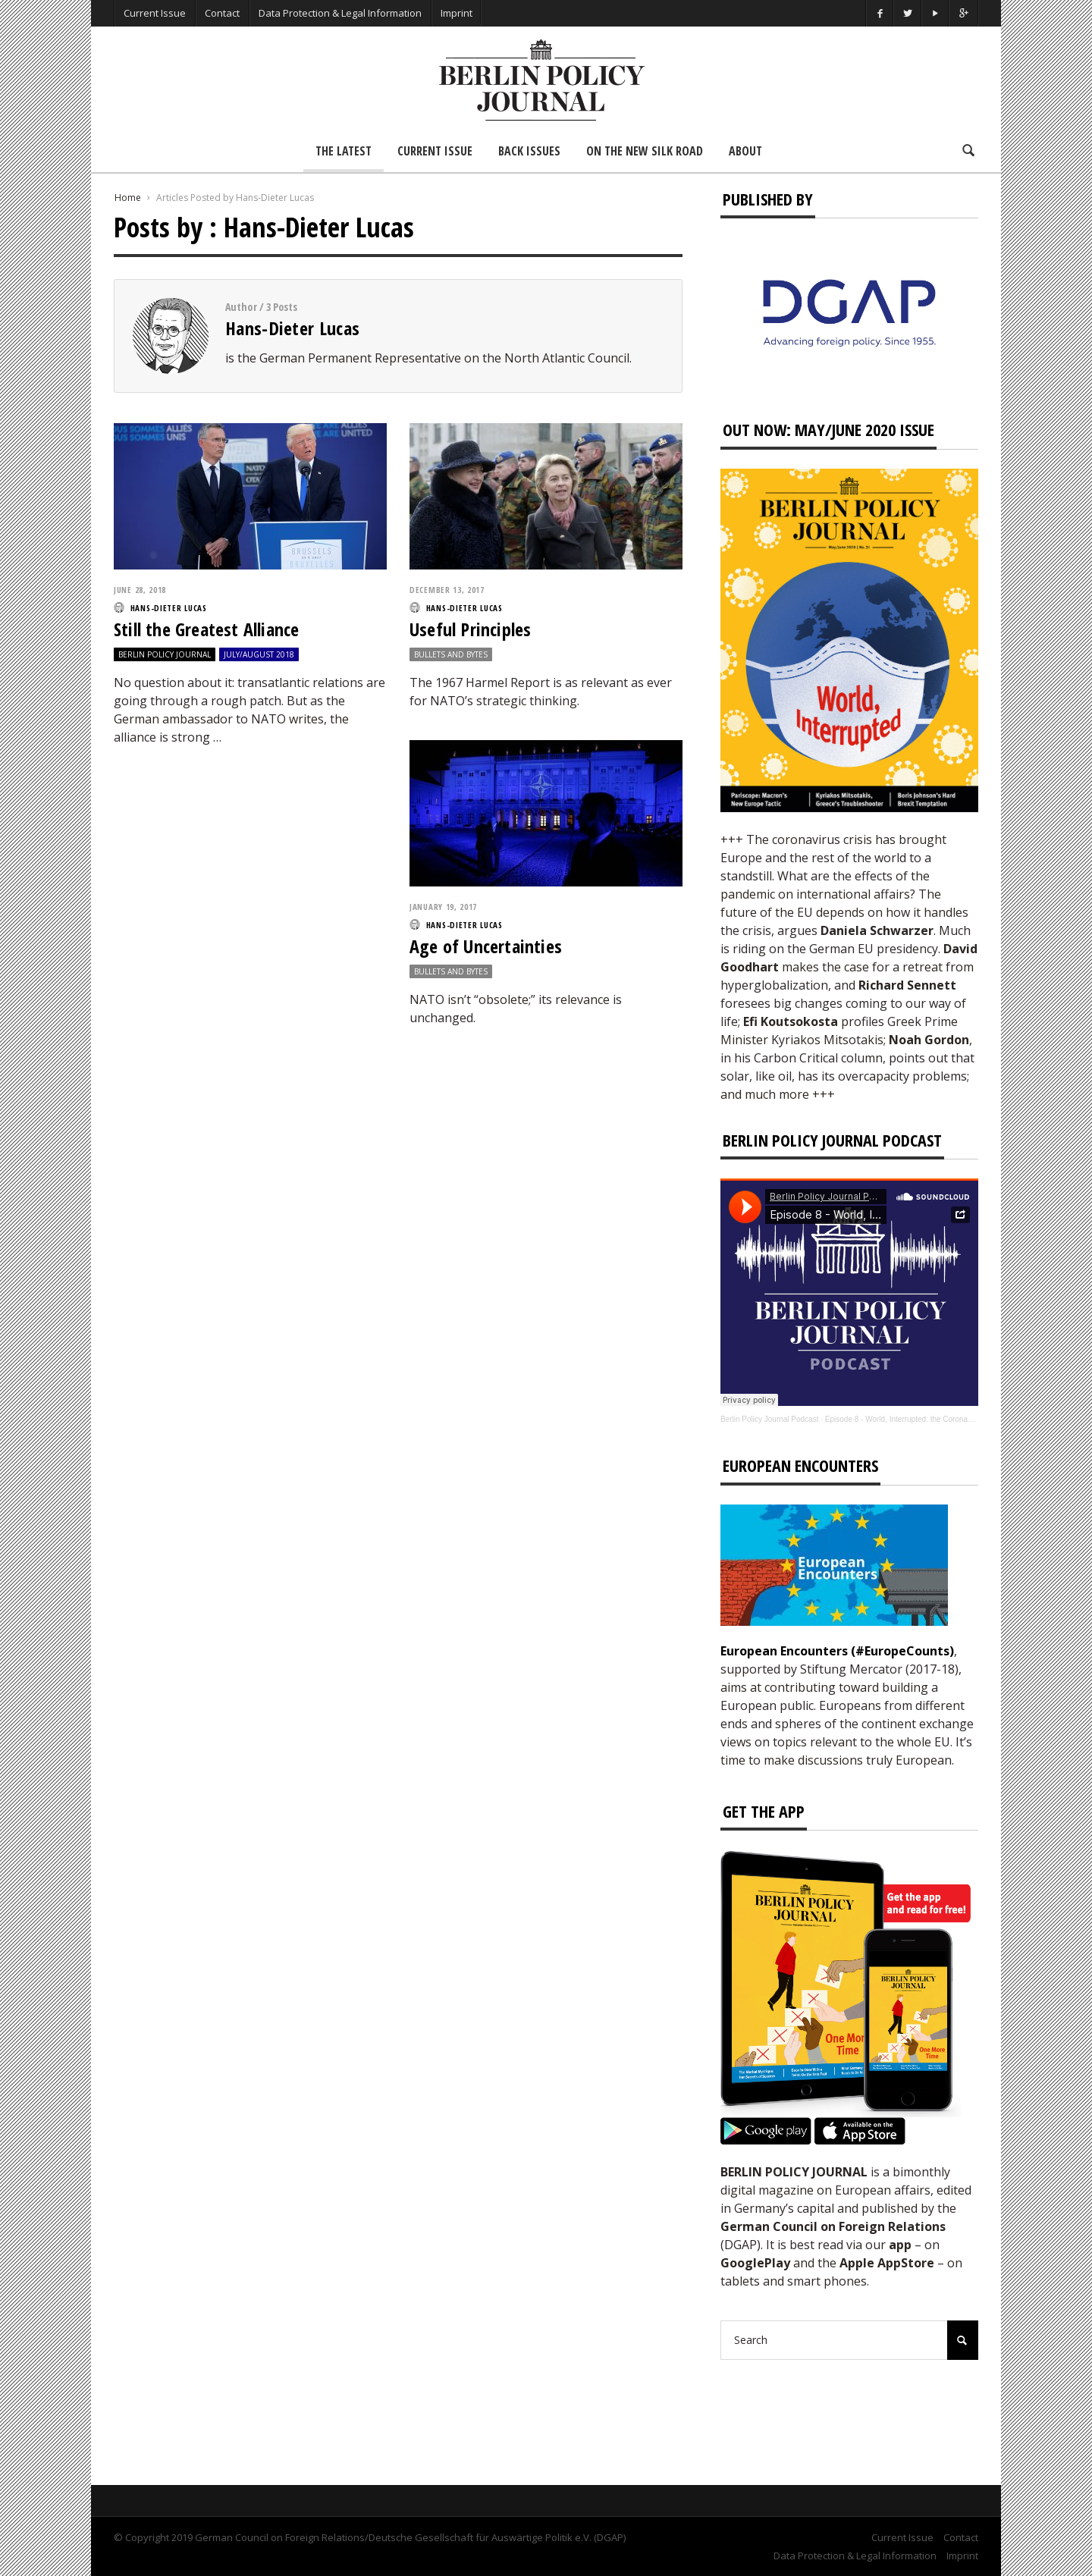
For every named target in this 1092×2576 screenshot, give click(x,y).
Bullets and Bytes (451, 654)
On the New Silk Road (644, 151)
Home (128, 197)
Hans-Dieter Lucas (292, 327)
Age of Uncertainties (486, 946)
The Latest (343, 151)
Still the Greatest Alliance (206, 629)
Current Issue (155, 13)
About (745, 151)
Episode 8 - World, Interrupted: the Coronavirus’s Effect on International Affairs (956, 1419)
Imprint (456, 13)
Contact (222, 13)
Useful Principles (470, 629)
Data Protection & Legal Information (340, 13)
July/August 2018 (259, 654)
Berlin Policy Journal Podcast (769, 1419)
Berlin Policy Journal (164, 654)
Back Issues (529, 151)
